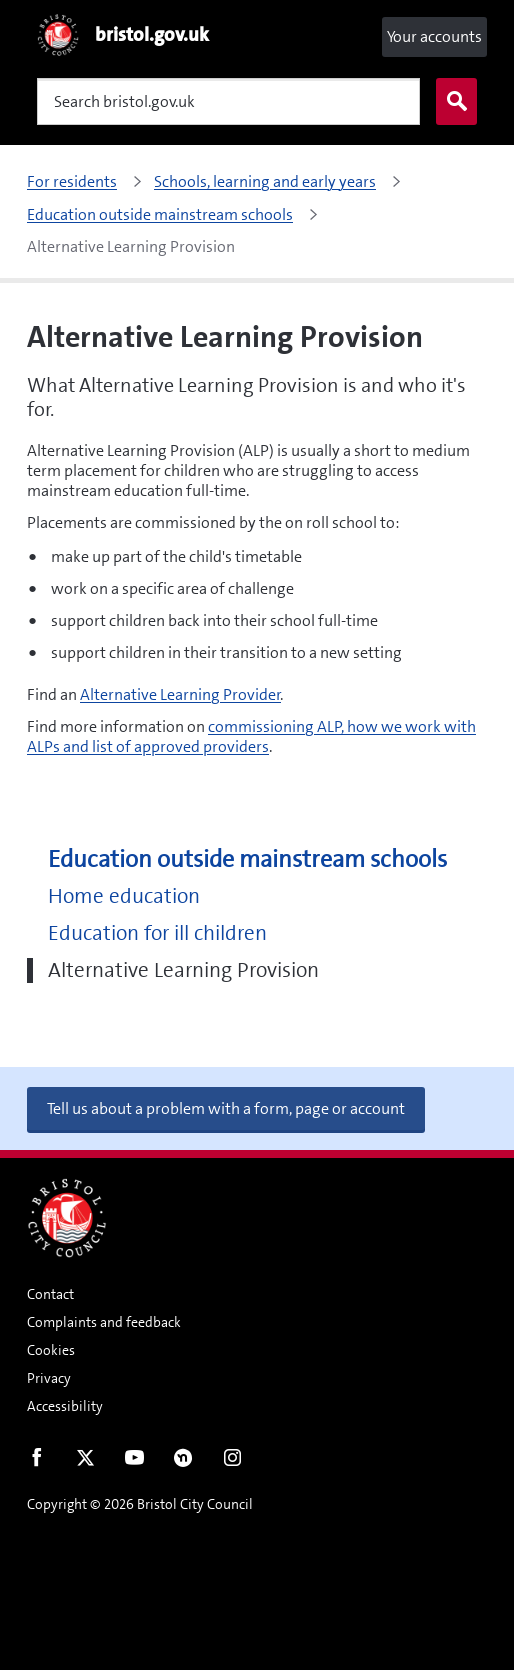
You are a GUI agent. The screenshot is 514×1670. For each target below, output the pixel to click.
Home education (124, 896)
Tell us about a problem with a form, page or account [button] (226, 1108)
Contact (50, 1294)
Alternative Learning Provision (183, 970)
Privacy (49, 1378)
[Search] (228, 101)
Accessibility (65, 1406)
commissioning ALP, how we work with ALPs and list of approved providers (251, 736)
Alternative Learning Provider (180, 694)
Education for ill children (157, 933)
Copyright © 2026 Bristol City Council (140, 1504)
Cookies (51, 1350)
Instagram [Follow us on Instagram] (232, 1462)
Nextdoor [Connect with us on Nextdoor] (183, 1462)
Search (452, 102)
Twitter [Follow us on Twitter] (85, 1462)
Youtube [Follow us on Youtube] (134, 1462)
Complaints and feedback (104, 1322)
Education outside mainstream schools (247, 859)
